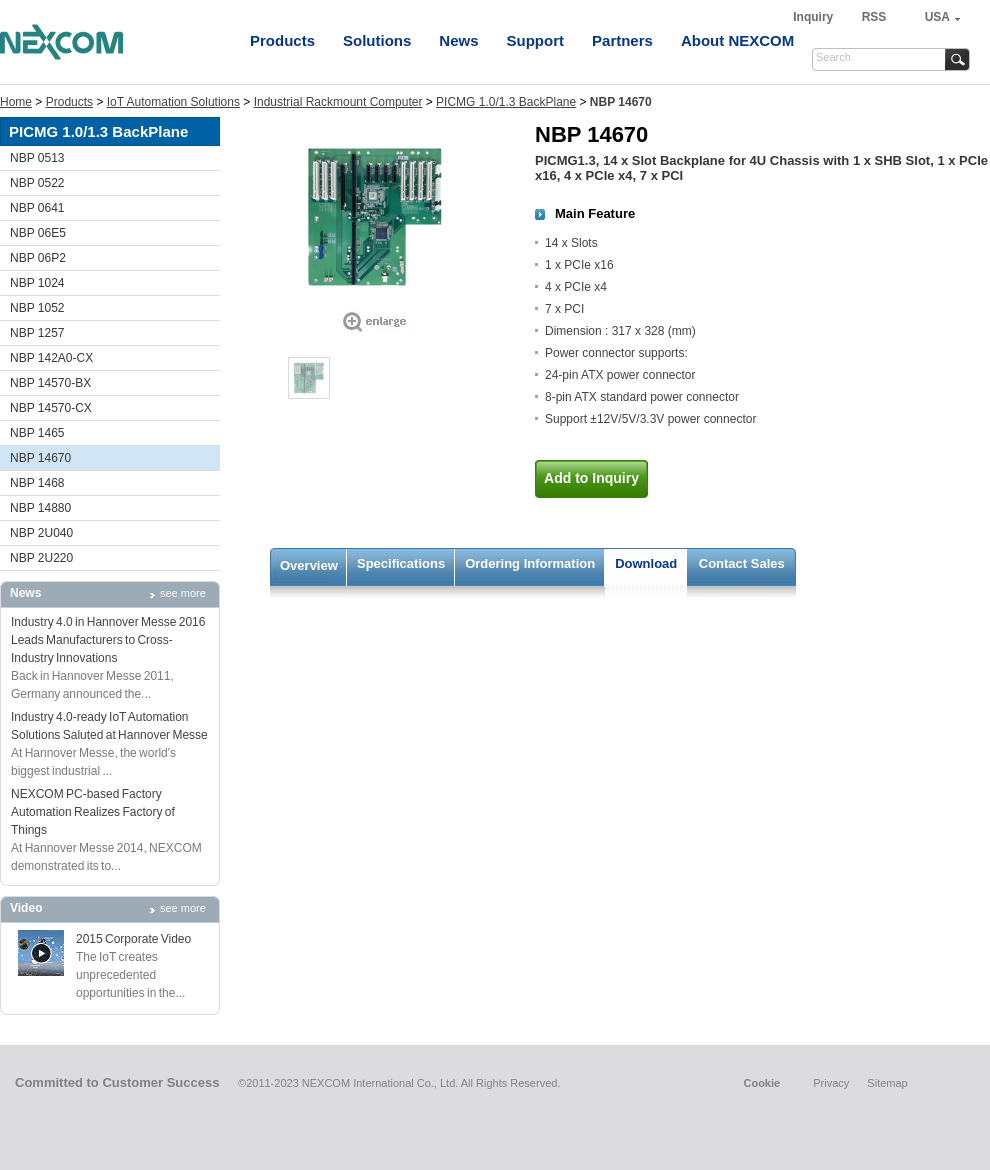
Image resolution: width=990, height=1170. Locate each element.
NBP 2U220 (41, 558)
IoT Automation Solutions (173, 102)
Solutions (377, 40)
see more (183, 593)
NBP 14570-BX (50, 383)
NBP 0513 (37, 158)
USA (937, 17)
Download (646, 563)
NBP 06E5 (38, 233)
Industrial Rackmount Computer (338, 102)
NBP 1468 (37, 483)
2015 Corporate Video (133, 939)
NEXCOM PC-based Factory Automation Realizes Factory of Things (93, 812)
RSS (874, 17)
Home (16, 102)
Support (536, 40)
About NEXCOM (737, 40)
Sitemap (887, 1083)
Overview (309, 565)
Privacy (831, 1083)
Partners (622, 40)
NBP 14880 (40, 508)
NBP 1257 (37, 333)
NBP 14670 (40, 458)
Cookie (761, 1083)
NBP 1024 (37, 283)
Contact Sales (742, 563)
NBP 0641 (37, 208)
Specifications (401, 563)
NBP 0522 (37, 183)
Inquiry (814, 17)
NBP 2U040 (41, 533)
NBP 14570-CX (51, 408)
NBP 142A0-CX (51, 358)
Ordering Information (530, 563)
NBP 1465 (37, 433)
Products (282, 40)
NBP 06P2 (38, 258)
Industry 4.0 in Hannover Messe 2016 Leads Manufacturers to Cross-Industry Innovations (108, 640)
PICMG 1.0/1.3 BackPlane (506, 102)
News (458, 40)
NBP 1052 (37, 308)
